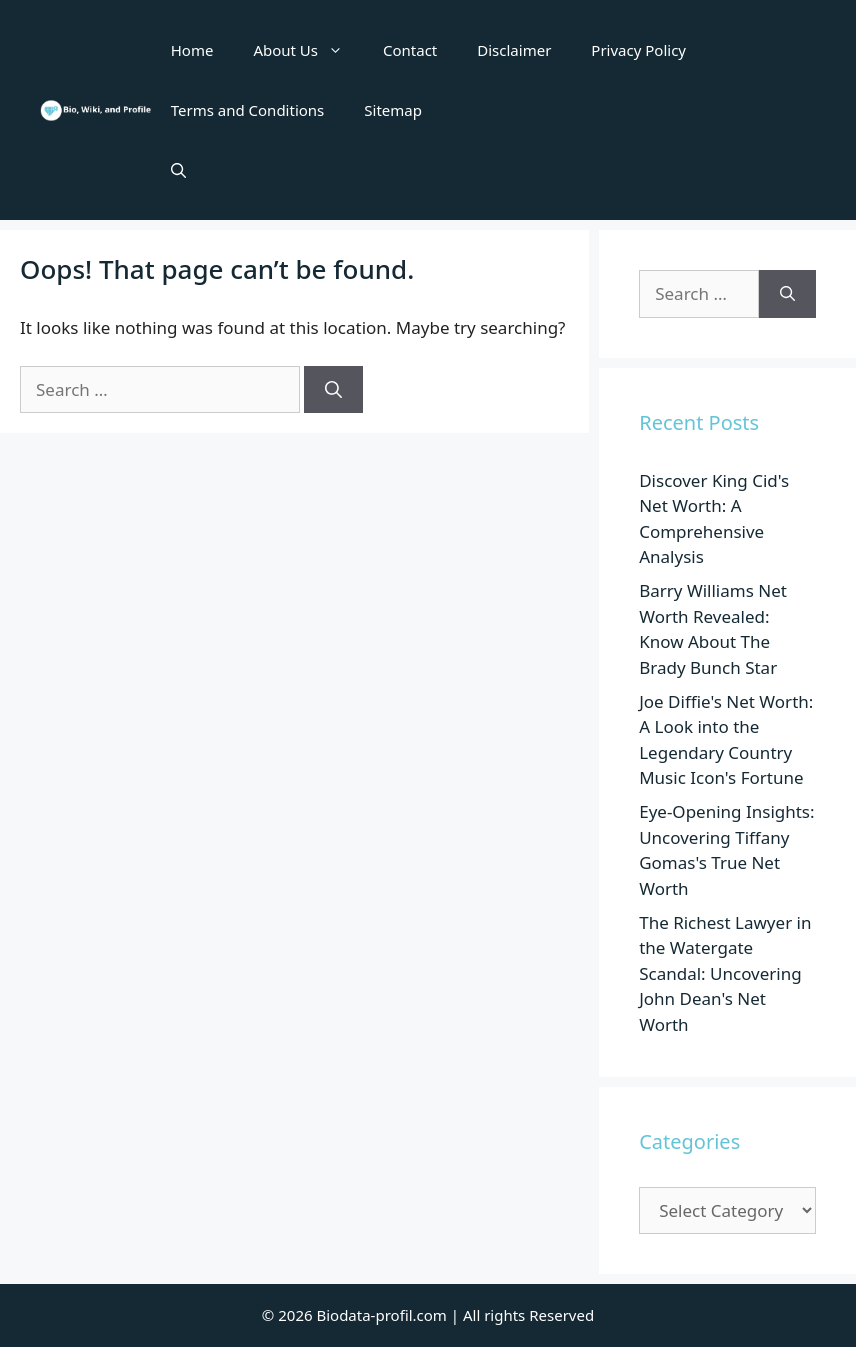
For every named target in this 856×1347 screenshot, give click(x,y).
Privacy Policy (638, 50)
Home (192, 50)
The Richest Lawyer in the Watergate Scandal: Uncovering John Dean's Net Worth (725, 973)
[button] (178, 170)
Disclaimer (514, 50)
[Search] (333, 390)
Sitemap (393, 110)
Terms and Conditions (248, 110)
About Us (308, 50)
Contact (410, 50)
